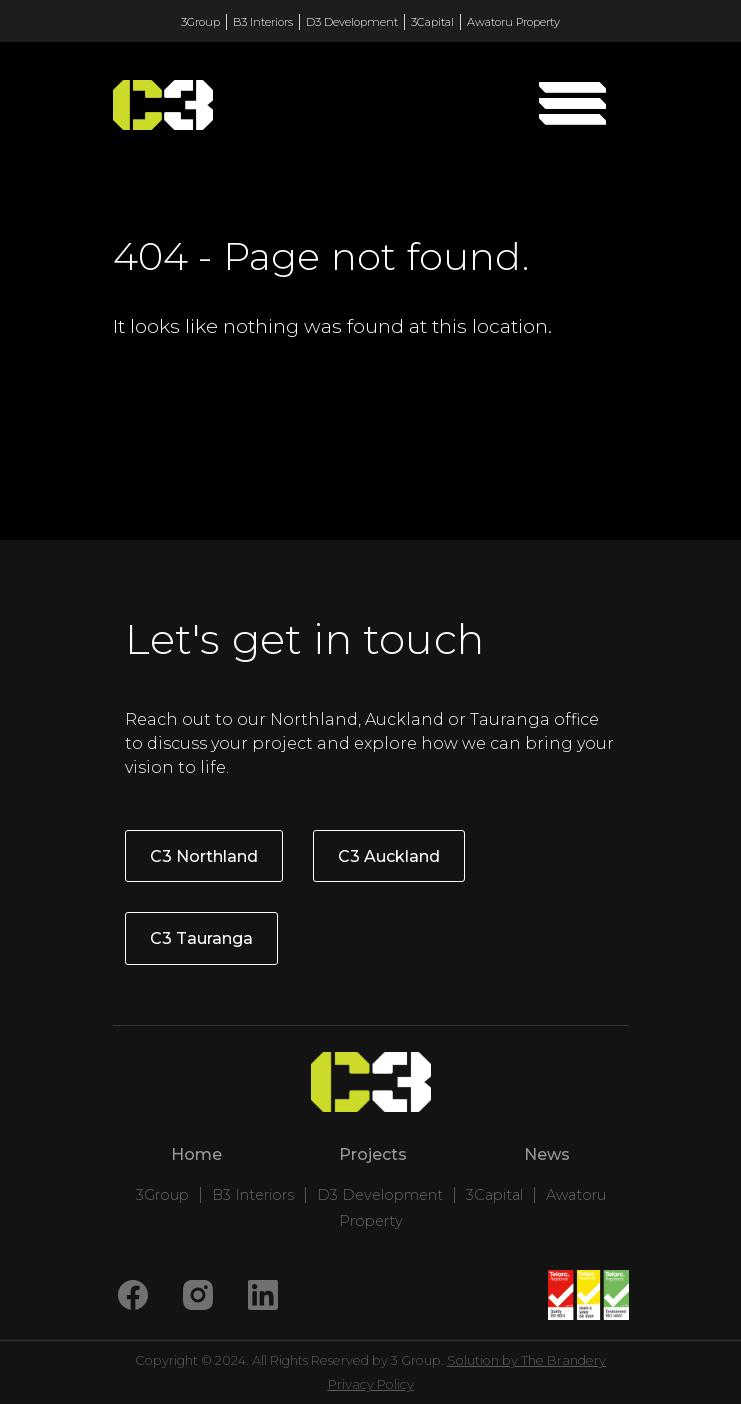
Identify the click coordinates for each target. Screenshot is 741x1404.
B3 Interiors (263, 22)
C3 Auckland (389, 856)
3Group (200, 22)
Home (196, 1154)
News (547, 1154)
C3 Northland (204, 856)
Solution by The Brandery (526, 1360)
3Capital (432, 22)
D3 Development (352, 22)
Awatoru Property (513, 22)
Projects (373, 1154)
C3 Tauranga (201, 938)
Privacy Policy (371, 1384)
